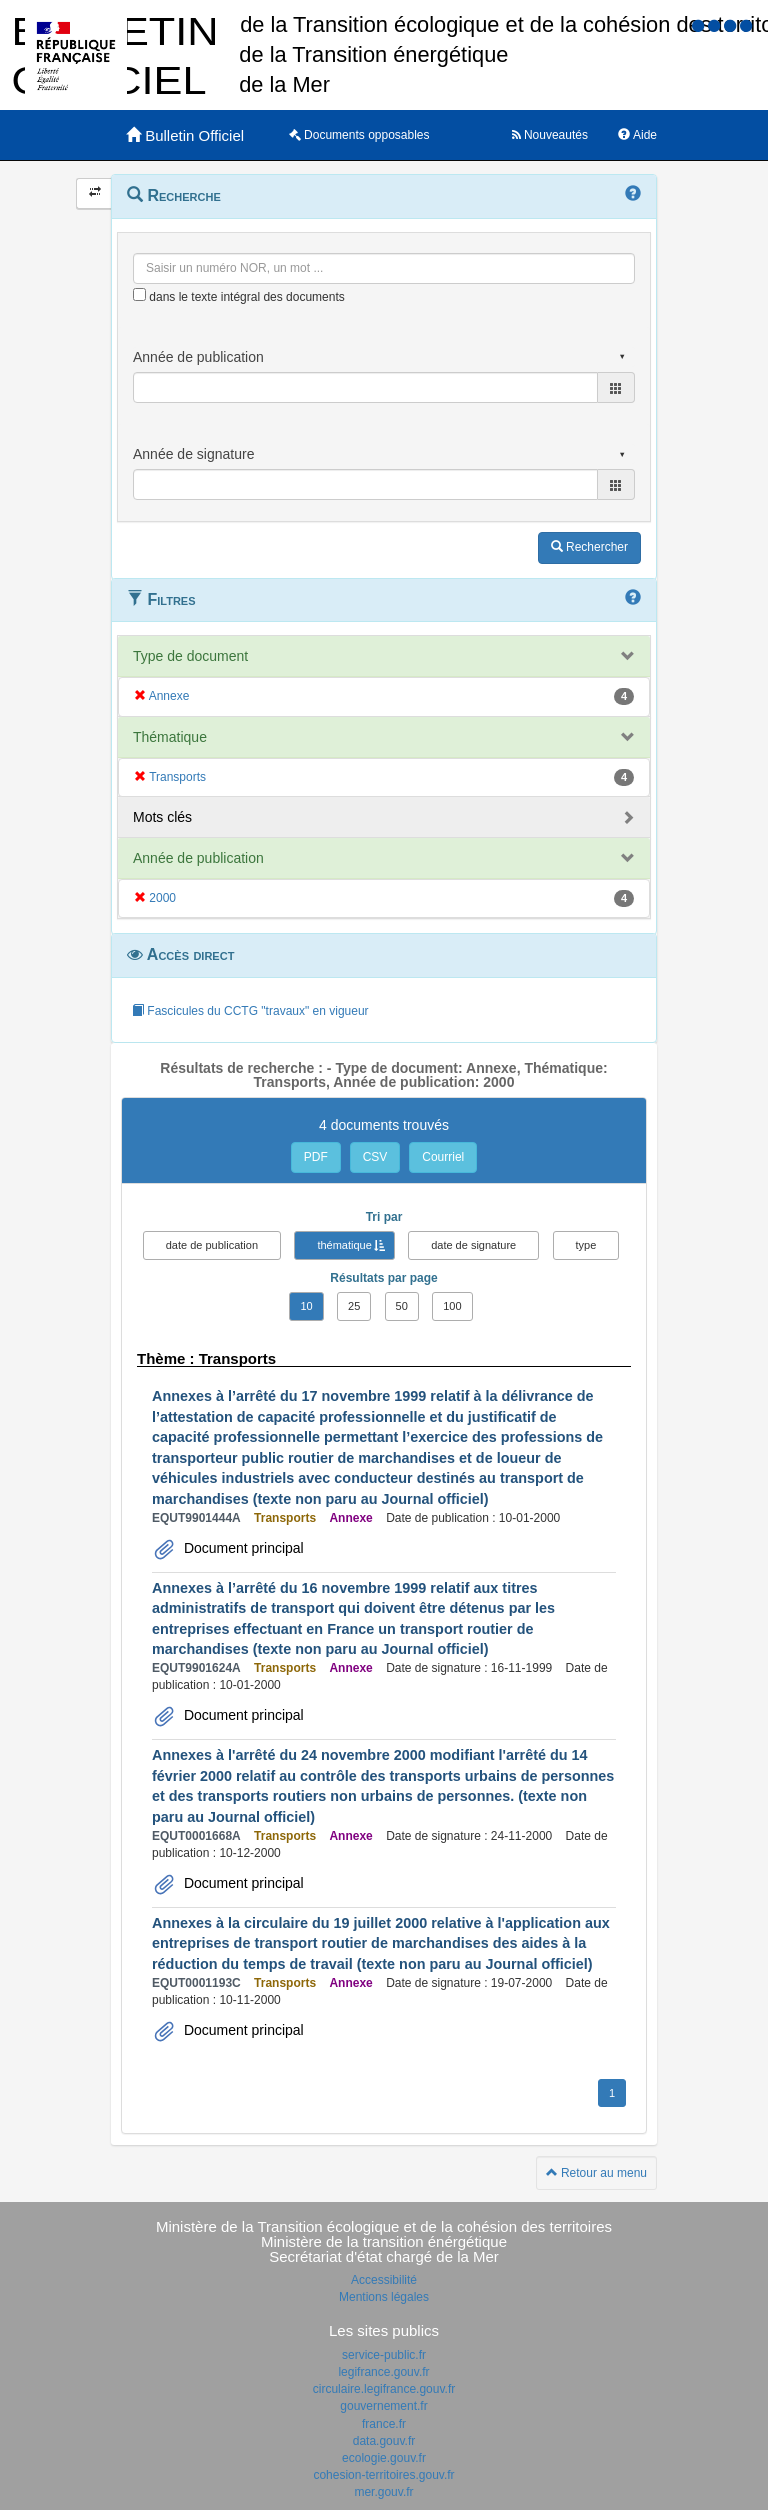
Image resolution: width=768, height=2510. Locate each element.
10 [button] (306, 1306)
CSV (375, 1157)
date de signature (473, 1245)
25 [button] (354, 1306)
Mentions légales (384, 2297)
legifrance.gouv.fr (383, 2372)
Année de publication (198, 858)
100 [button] (452, 1306)
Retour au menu (596, 2173)
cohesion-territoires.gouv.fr (383, 2475)
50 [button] (402, 1306)
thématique (344, 1245)
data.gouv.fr (384, 2441)
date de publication (212, 1245)
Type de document (190, 656)
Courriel (443, 1157)
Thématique (170, 737)
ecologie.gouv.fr (384, 2458)
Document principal (242, 1548)
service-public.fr (384, 2355)
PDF (316, 1157)
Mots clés (162, 817)
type (586, 1245)
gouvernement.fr (383, 2406)
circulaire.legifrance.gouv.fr (384, 2389)
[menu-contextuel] (139, 294)
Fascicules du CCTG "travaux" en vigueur (250, 1011)
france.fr (384, 2424)
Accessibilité (384, 2280)
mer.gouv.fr (383, 2492)
